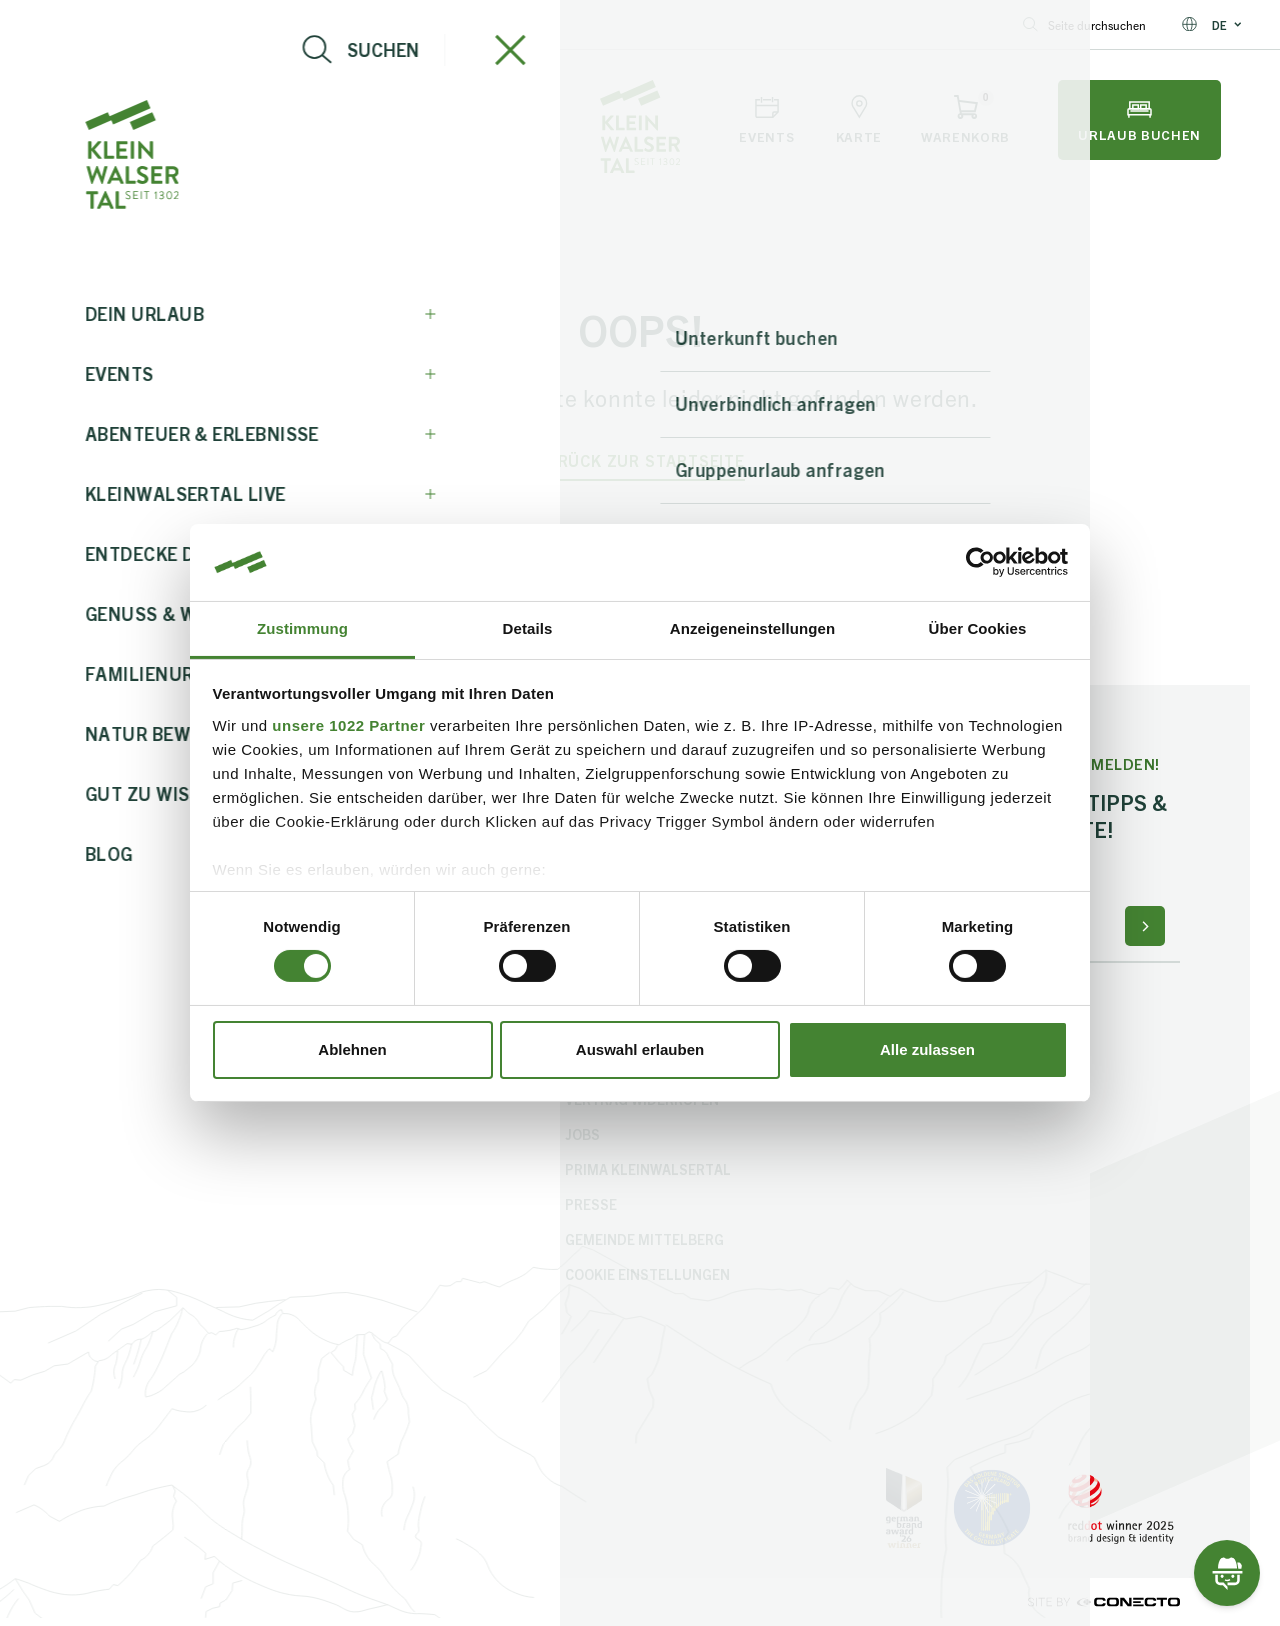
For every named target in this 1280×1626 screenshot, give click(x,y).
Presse (591, 1204)
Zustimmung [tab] (302, 628)
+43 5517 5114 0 (272, 24)
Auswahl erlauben (640, 1049)
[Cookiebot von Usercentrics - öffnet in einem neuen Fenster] (980, 562)
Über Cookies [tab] (978, 628)
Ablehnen (352, 1049)
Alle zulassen (927, 1049)
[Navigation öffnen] (102, 120)
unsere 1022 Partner (348, 725)
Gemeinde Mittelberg (644, 1239)
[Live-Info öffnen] (208, 120)
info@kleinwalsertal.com (106, 24)
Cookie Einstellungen (647, 1274)
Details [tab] (528, 628)
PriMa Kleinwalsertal (648, 1169)
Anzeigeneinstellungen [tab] (752, 628)
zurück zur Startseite (640, 460)
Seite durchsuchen (1084, 24)
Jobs (582, 1134)
